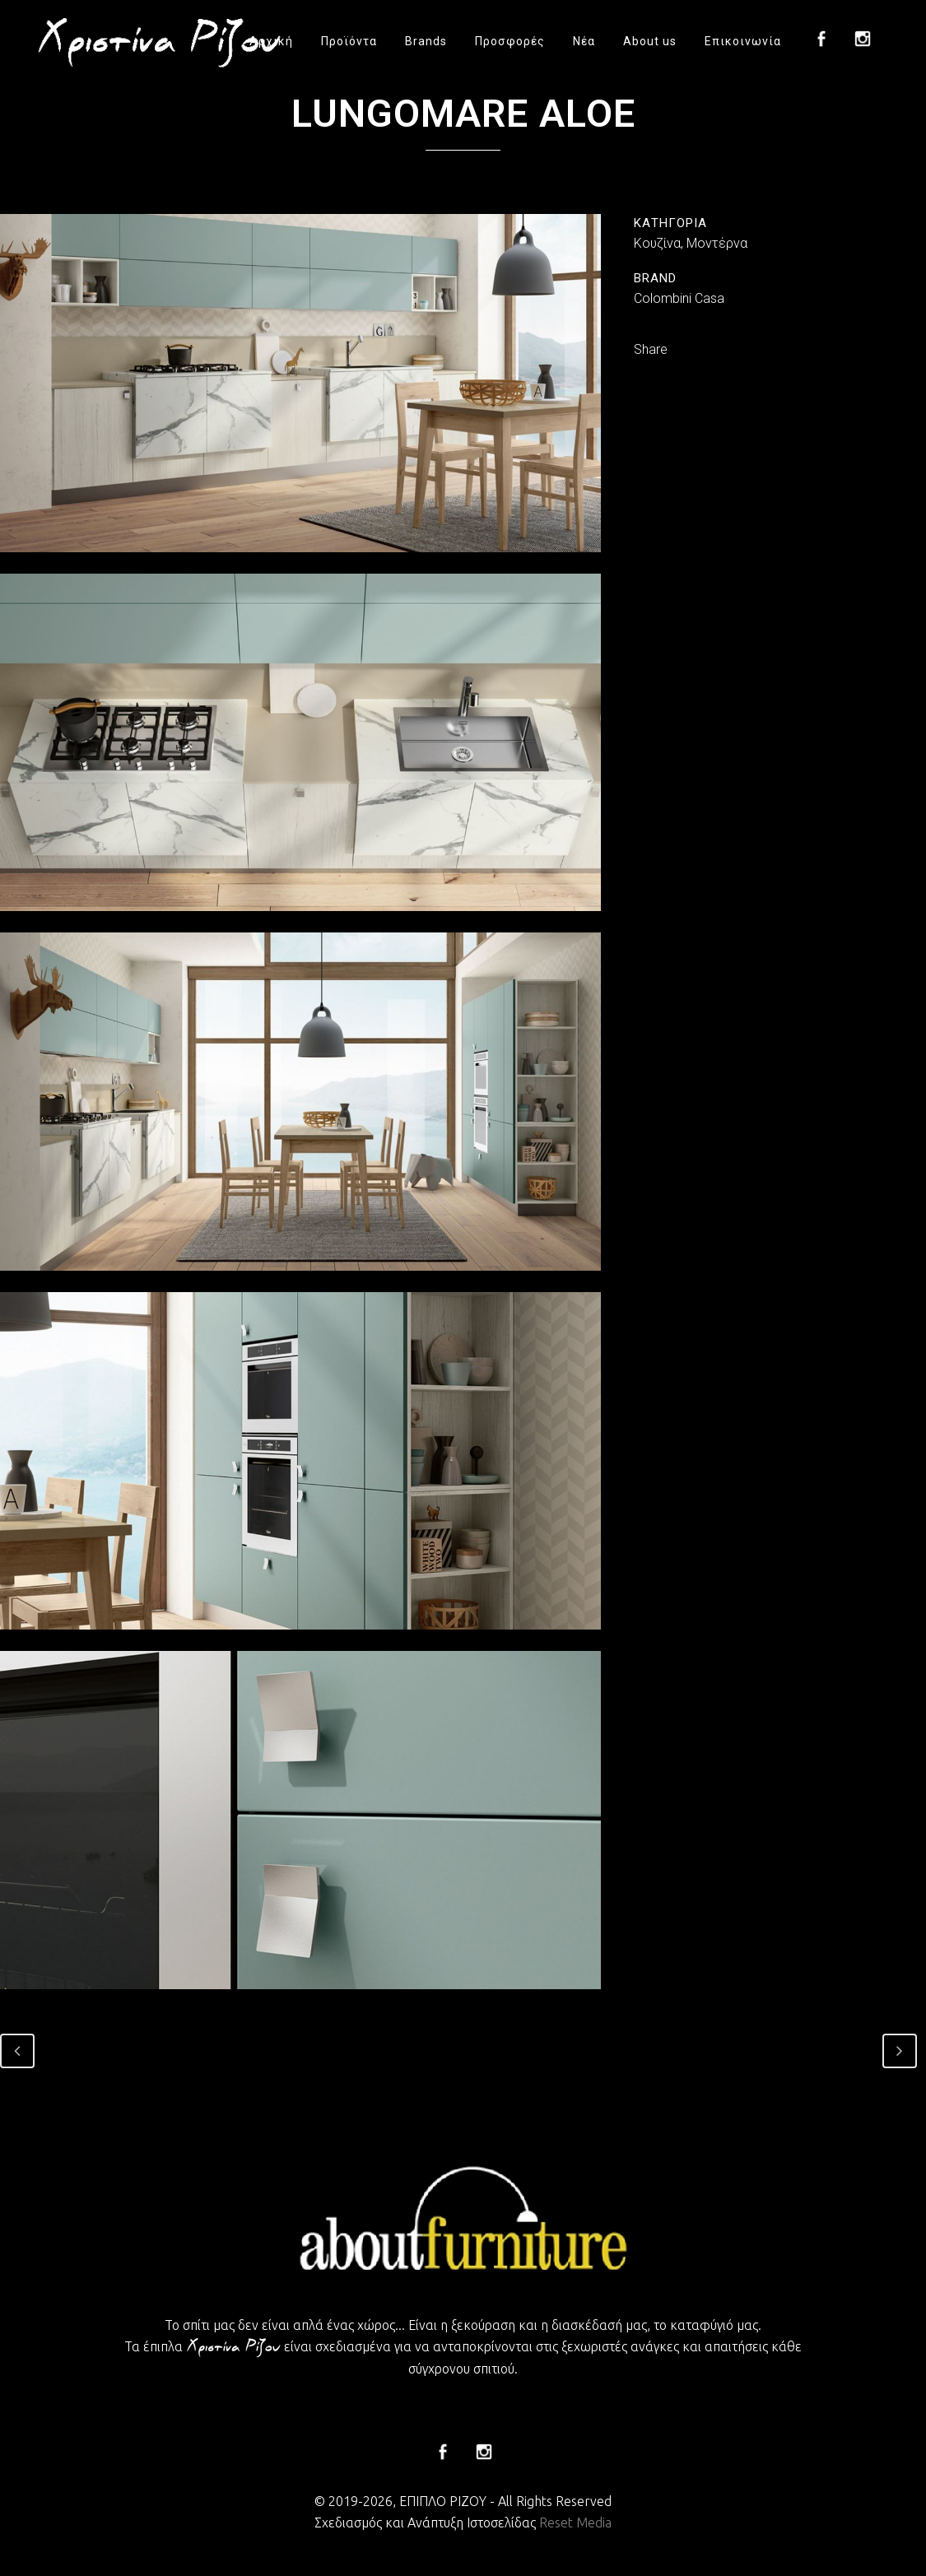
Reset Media (575, 2522)
